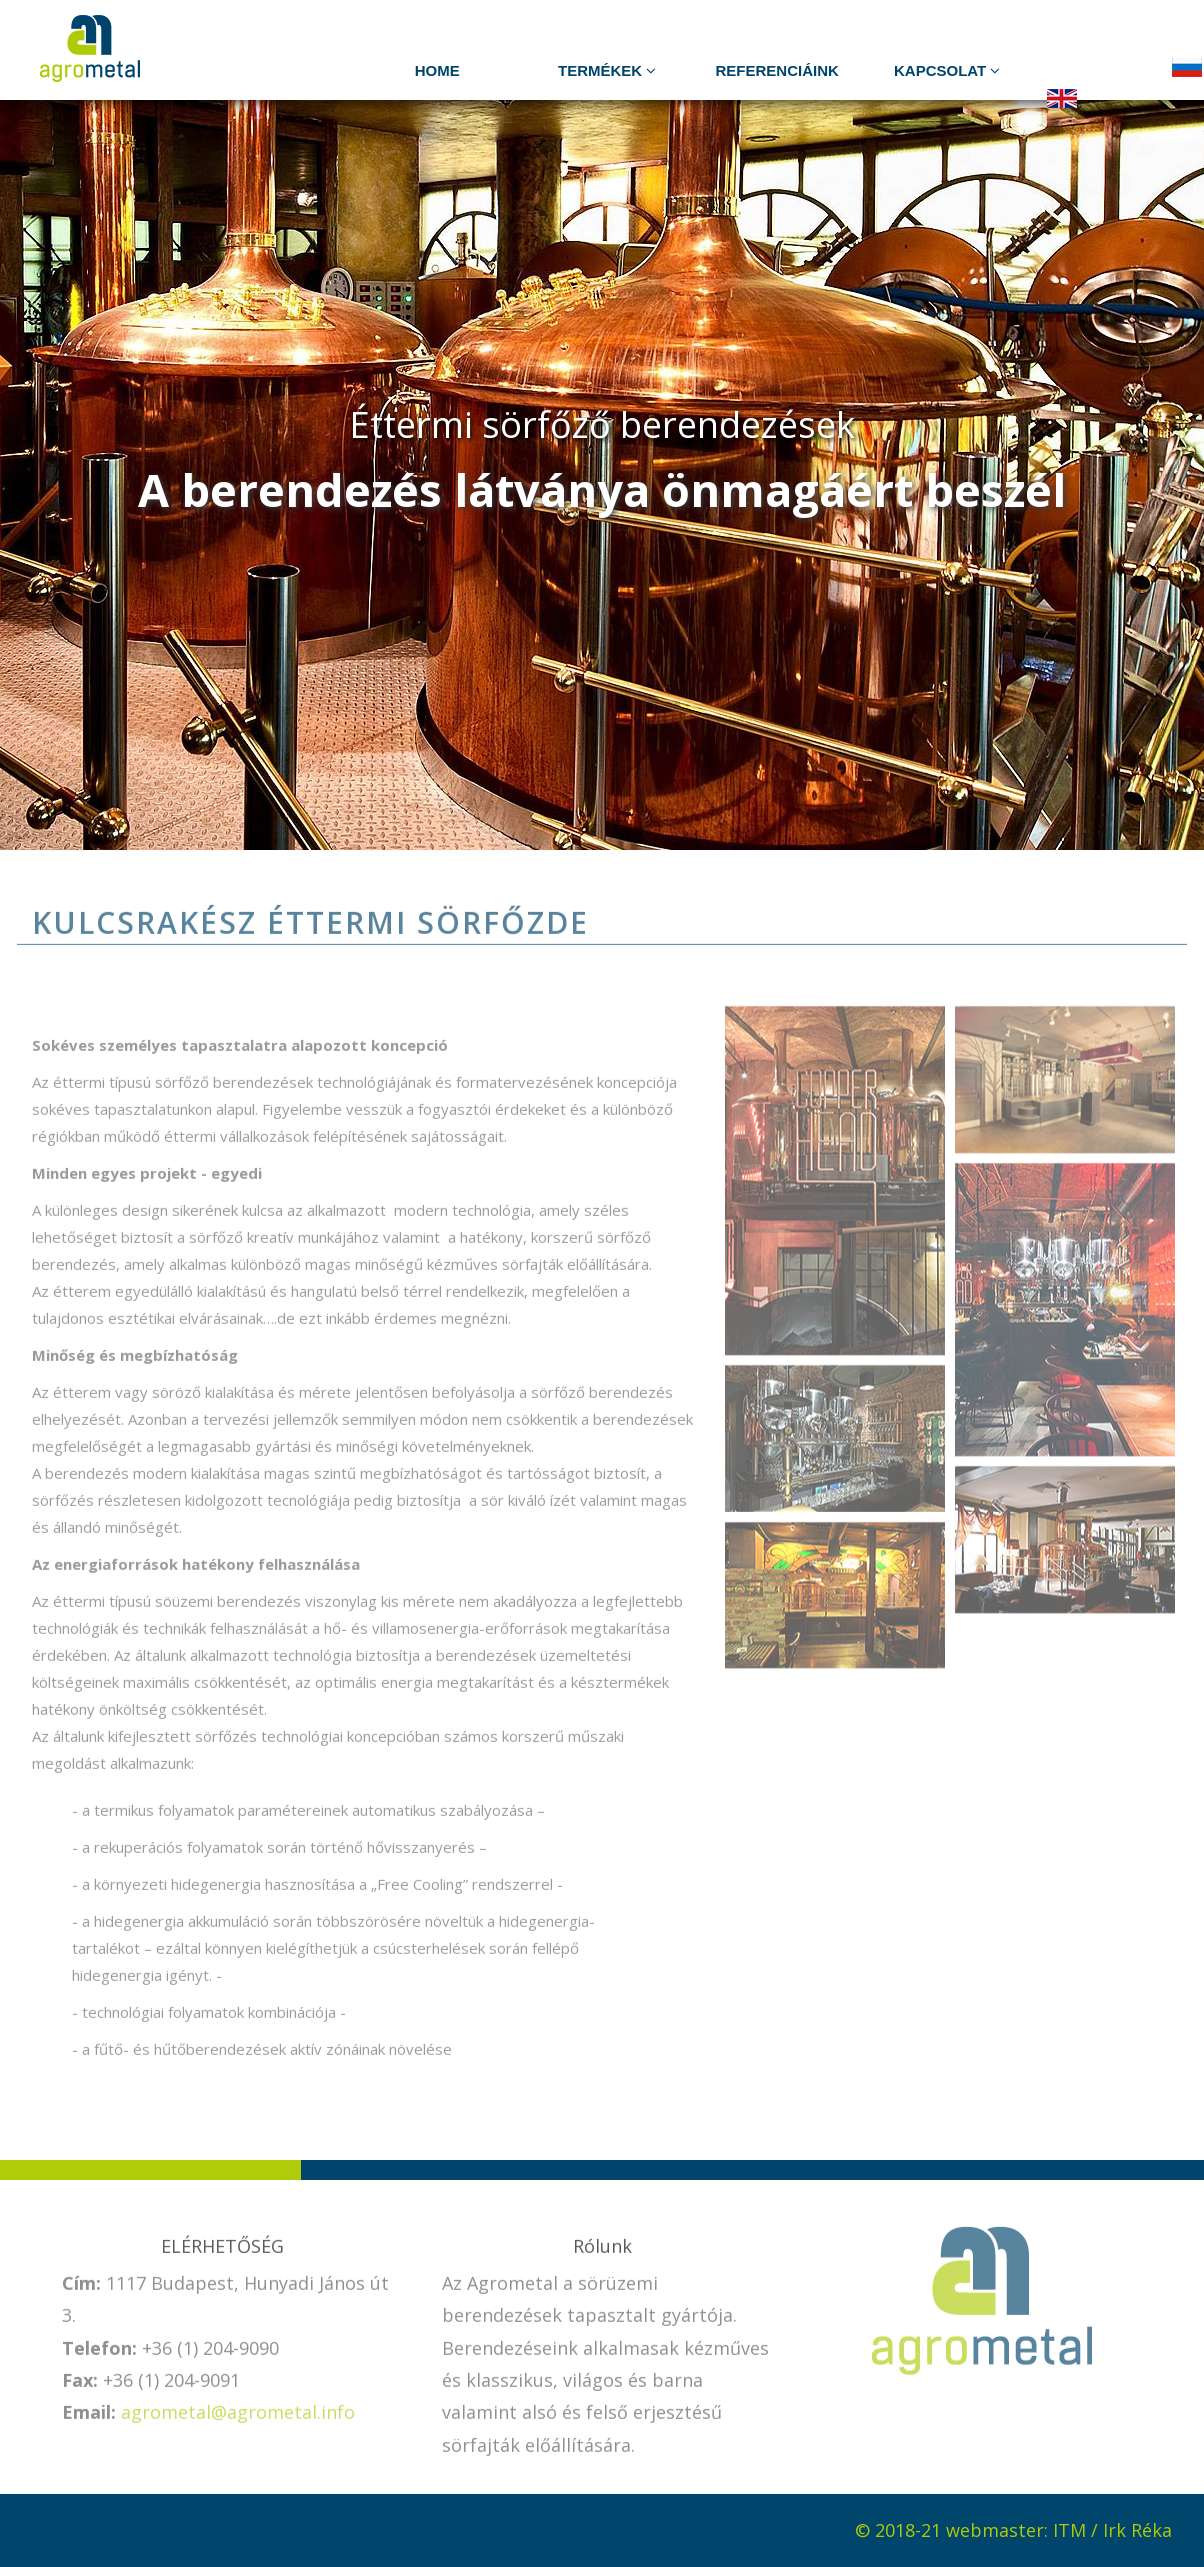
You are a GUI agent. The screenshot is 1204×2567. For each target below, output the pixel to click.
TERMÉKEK (607, 70)
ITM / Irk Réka (1112, 2530)
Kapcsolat (947, 70)
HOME (437, 70)
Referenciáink (777, 70)
